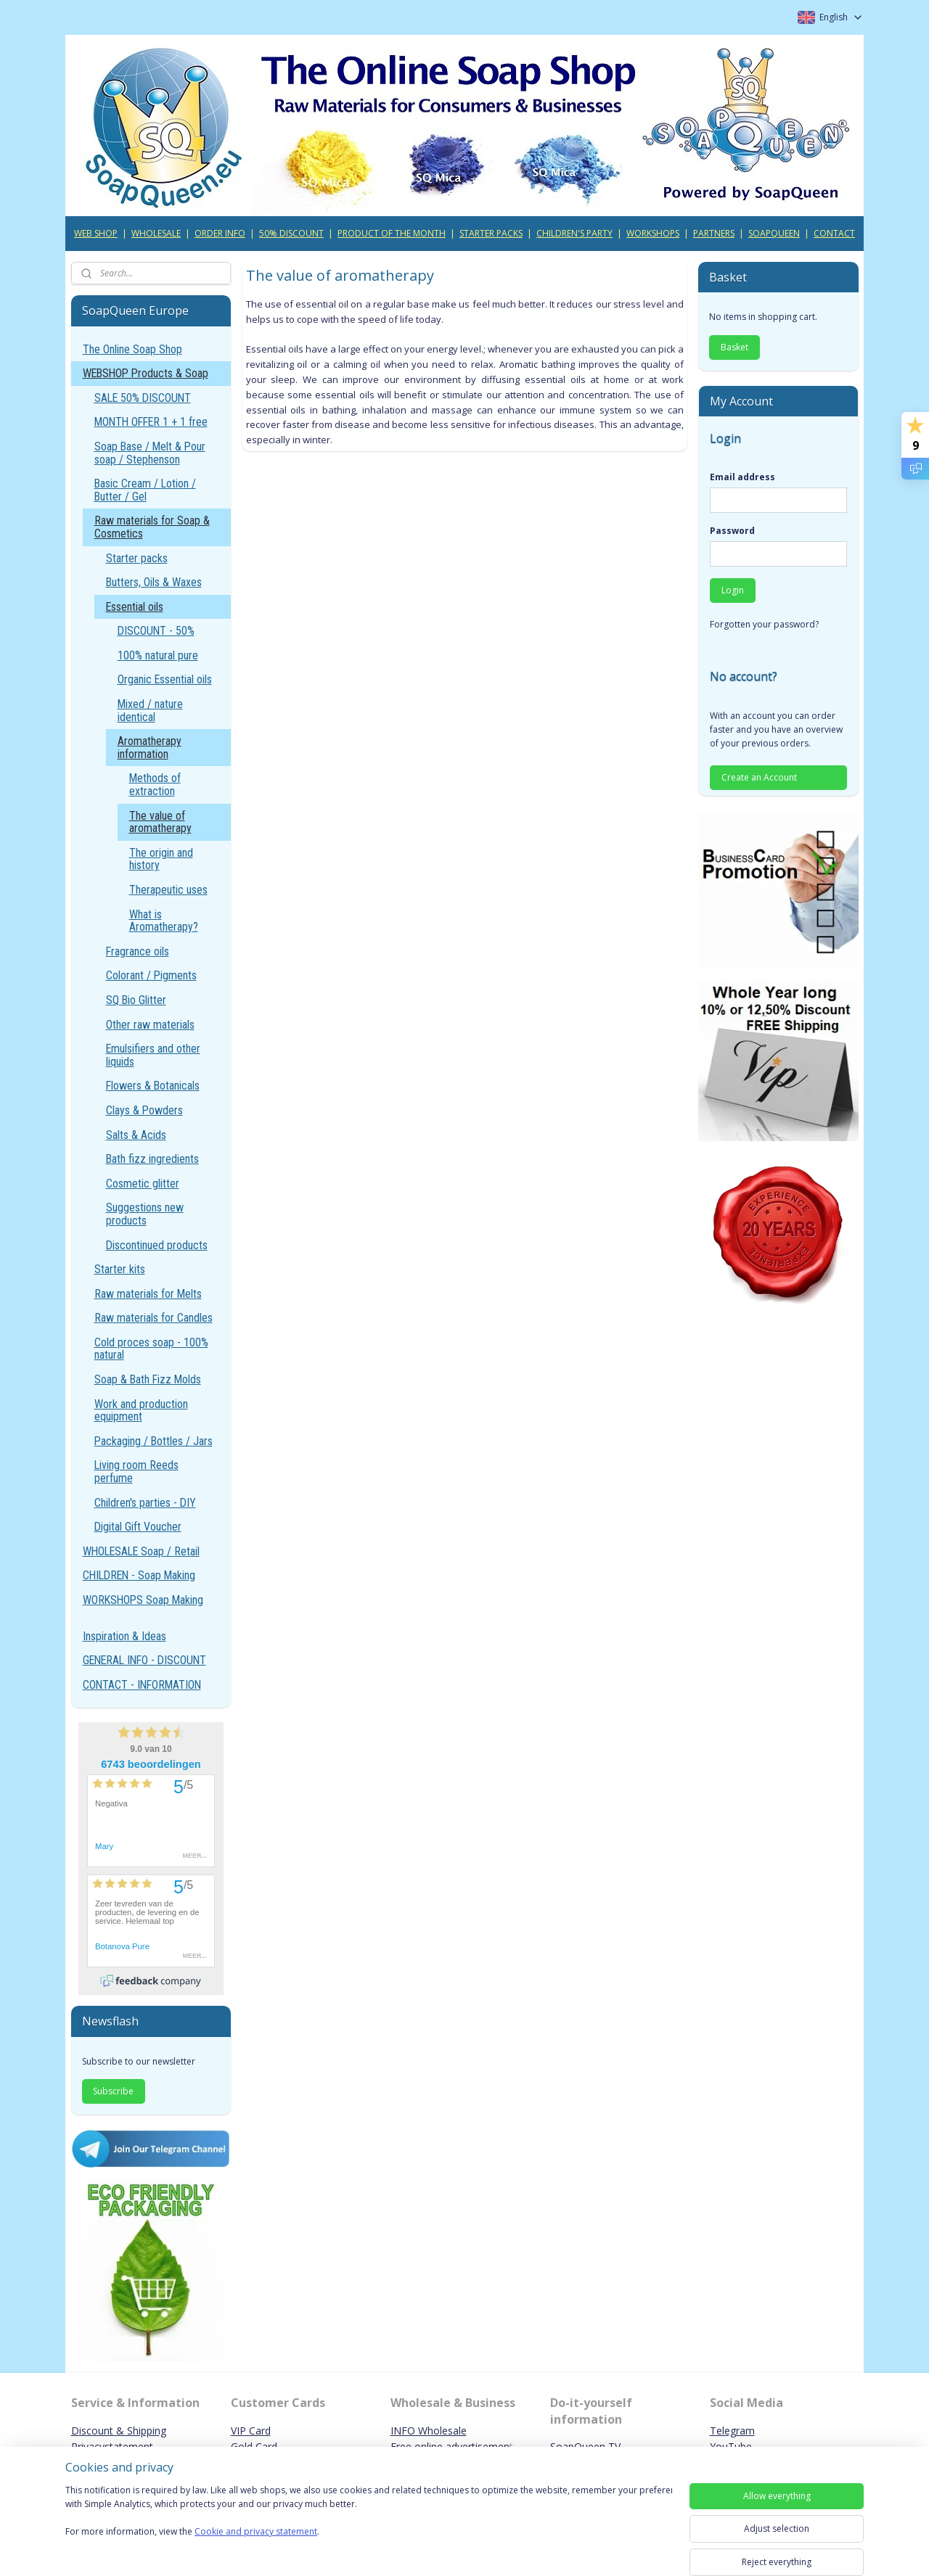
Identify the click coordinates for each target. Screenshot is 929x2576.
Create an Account (759, 777)
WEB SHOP (96, 233)
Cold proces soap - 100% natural (151, 1349)
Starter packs (137, 558)
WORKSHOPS (652, 233)
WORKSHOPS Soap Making (143, 1600)
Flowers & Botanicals (153, 1085)
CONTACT (834, 233)
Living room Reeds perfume (136, 1471)
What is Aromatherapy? (163, 921)
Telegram (732, 2430)
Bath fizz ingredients (152, 1159)
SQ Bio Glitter (136, 1000)
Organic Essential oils (165, 679)
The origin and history (161, 859)
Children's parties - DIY (145, 1503)
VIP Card (251, 2430)
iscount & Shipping (122, 2430)
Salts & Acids (136, 1135)
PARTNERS (713, 233)
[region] (368, 2519)
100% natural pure (158, 655)
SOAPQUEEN (774, 233)
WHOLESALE (156, 233)
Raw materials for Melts (148, 1294)
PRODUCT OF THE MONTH (391, 233)
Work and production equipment (141, 1410)
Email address (742, 477)
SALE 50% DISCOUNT (142, 398)
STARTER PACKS (491, 233)
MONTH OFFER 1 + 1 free (151, 422)
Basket (734, 347)
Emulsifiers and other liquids (153, 1055)
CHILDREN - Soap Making (139, 1575)
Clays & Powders (144, 1110)
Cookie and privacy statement (256, 2532)
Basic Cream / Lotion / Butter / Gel (145, 490)
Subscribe (113, 2091)
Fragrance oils (137, 951)
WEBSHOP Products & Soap (145, 373)
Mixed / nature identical (150, 710)
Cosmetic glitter (142, 1183)
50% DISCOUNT (291, 233)
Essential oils (134, 607)
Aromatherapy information (149, 747)
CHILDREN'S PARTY (574, 233)
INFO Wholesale (428, 2430)
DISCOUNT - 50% (156, 631)
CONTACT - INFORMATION (142, 1685)
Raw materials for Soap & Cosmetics (152, 527)
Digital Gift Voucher (137, 1527)
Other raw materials (150, 1025)
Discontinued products (157, 1245)
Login (732, 590)
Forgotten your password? (764, 624)
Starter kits (119, 1269)
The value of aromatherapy (160, 822)
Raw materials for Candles (153, 1318)
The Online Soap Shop (132, 349)
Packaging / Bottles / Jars (153, 1441)
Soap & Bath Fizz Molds (147, 1379)
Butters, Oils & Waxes (154, 582)
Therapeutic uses (168, 890)
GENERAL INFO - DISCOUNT (144, 1660)
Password (732, 530)
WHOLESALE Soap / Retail (141, 1551)
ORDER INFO (220, 233)
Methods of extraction (155, 784)
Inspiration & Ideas (124, 1636)
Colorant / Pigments (151, 975)
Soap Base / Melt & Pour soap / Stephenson (149, 453)
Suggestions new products (145, 1214)
